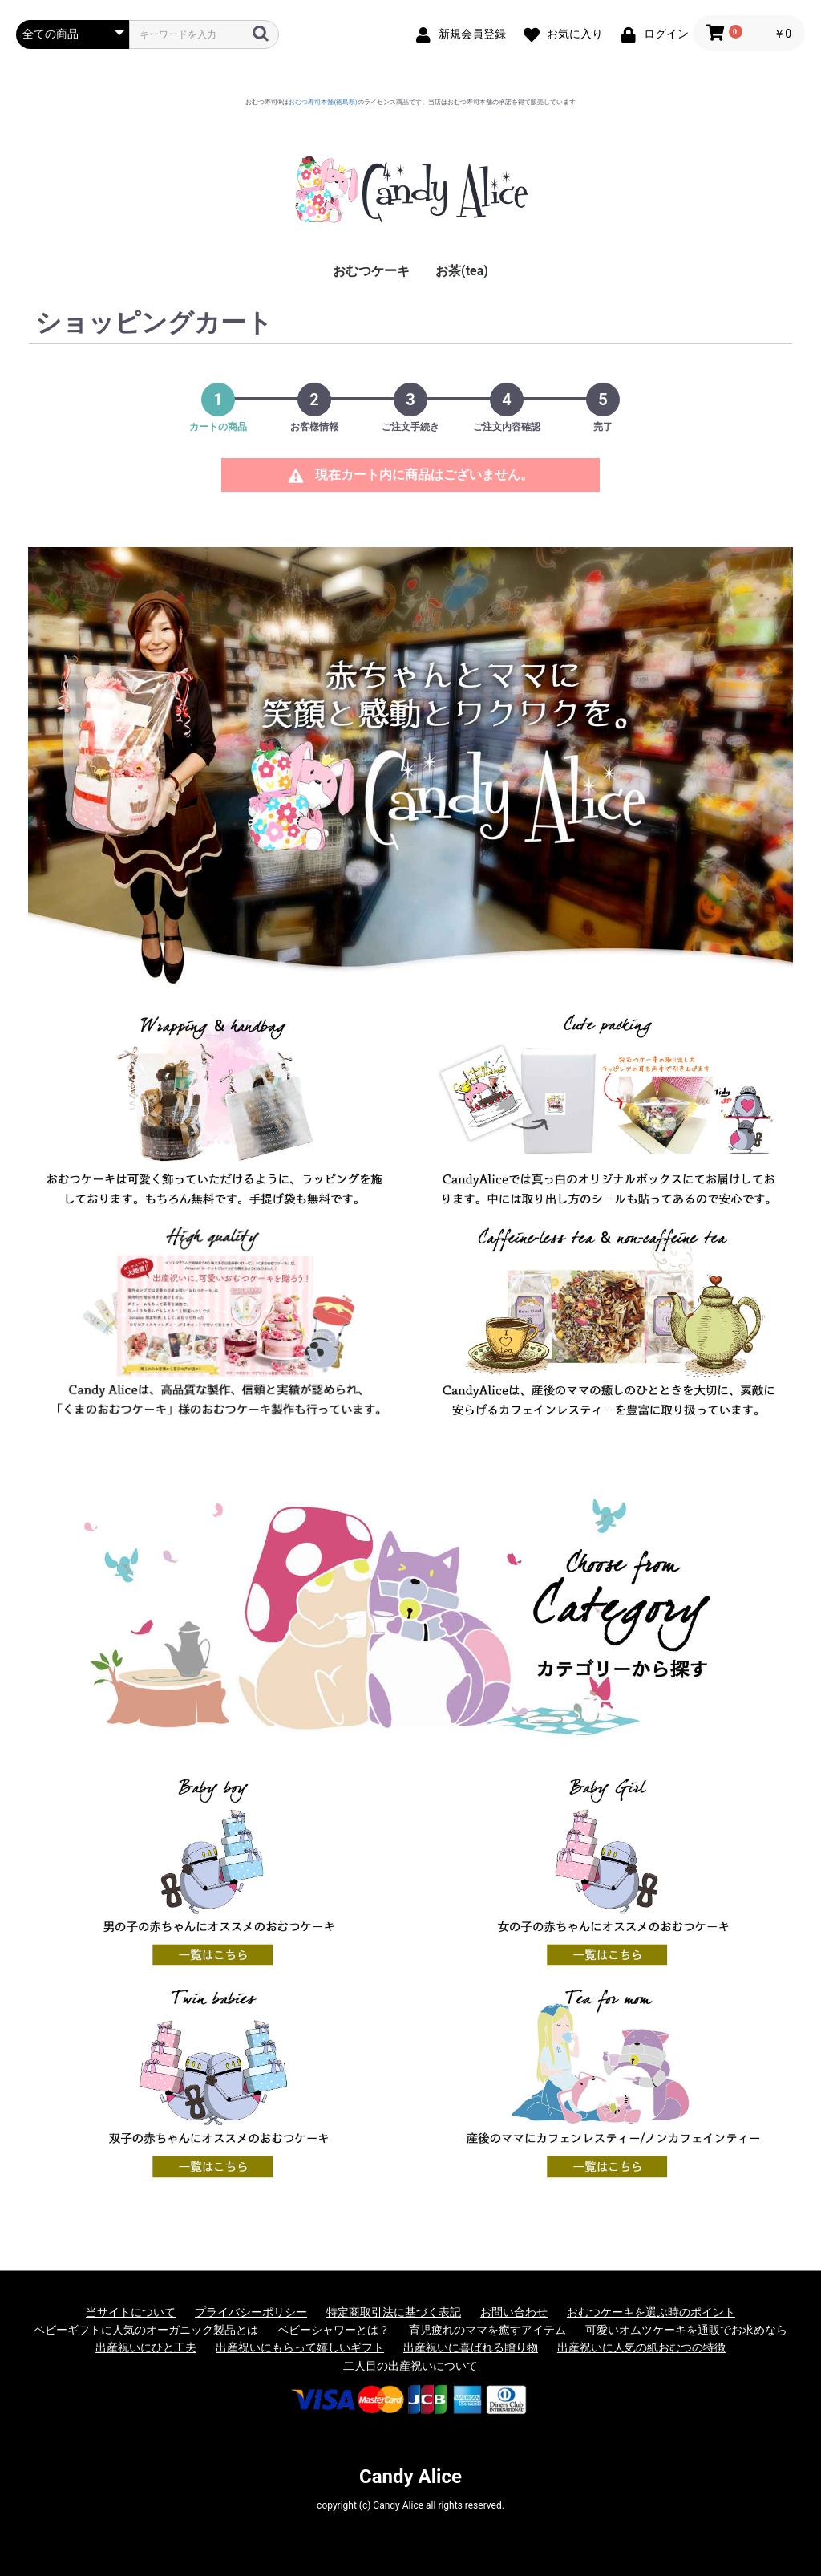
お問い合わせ (514, 2312)
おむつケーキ (371, 270)
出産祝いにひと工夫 (145, 2347)
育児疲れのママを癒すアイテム (487, 2329)
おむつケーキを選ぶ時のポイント (651, 2312)
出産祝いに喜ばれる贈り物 (470, 2347)
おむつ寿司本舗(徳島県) (323, 102)
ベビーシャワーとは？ (333, 2329)
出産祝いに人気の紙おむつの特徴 (641, 2347)
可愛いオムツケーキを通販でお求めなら (686, 2329)
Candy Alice (410, 2476)
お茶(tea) (461, 270)
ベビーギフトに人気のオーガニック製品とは (146, 2329)
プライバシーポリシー (251, 2312)
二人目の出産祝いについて (410, 2365)
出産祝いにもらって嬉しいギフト (300, 2347)
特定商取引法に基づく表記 (393, 2312)
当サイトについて (131, 2312)
